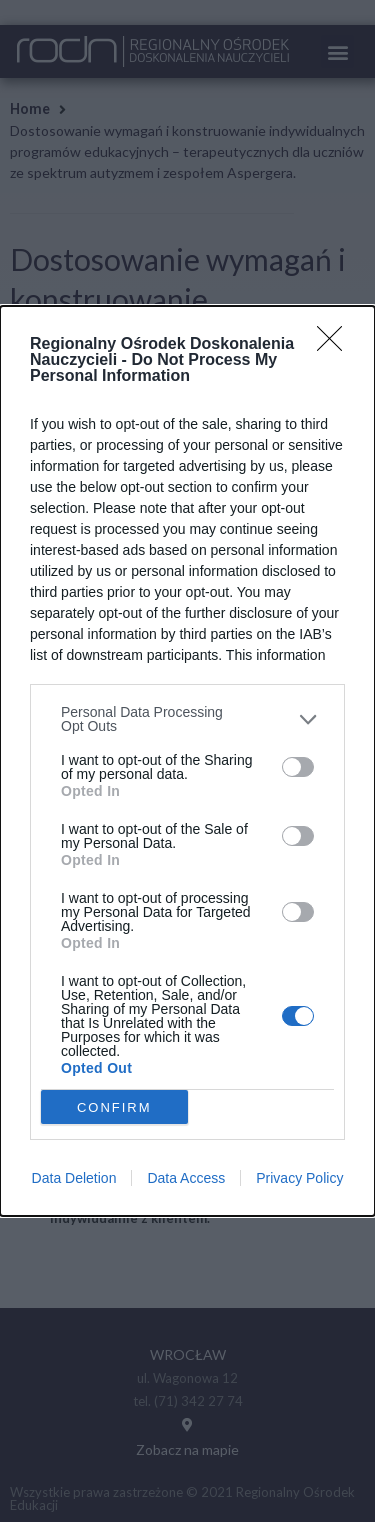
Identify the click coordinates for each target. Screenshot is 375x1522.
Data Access (186, 1178)
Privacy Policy (299, 1178)
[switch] (298, 767)
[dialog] (187, 761)
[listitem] (187, 719)
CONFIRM (114, 1107)
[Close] (336, 345)
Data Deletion (74, 1178)
